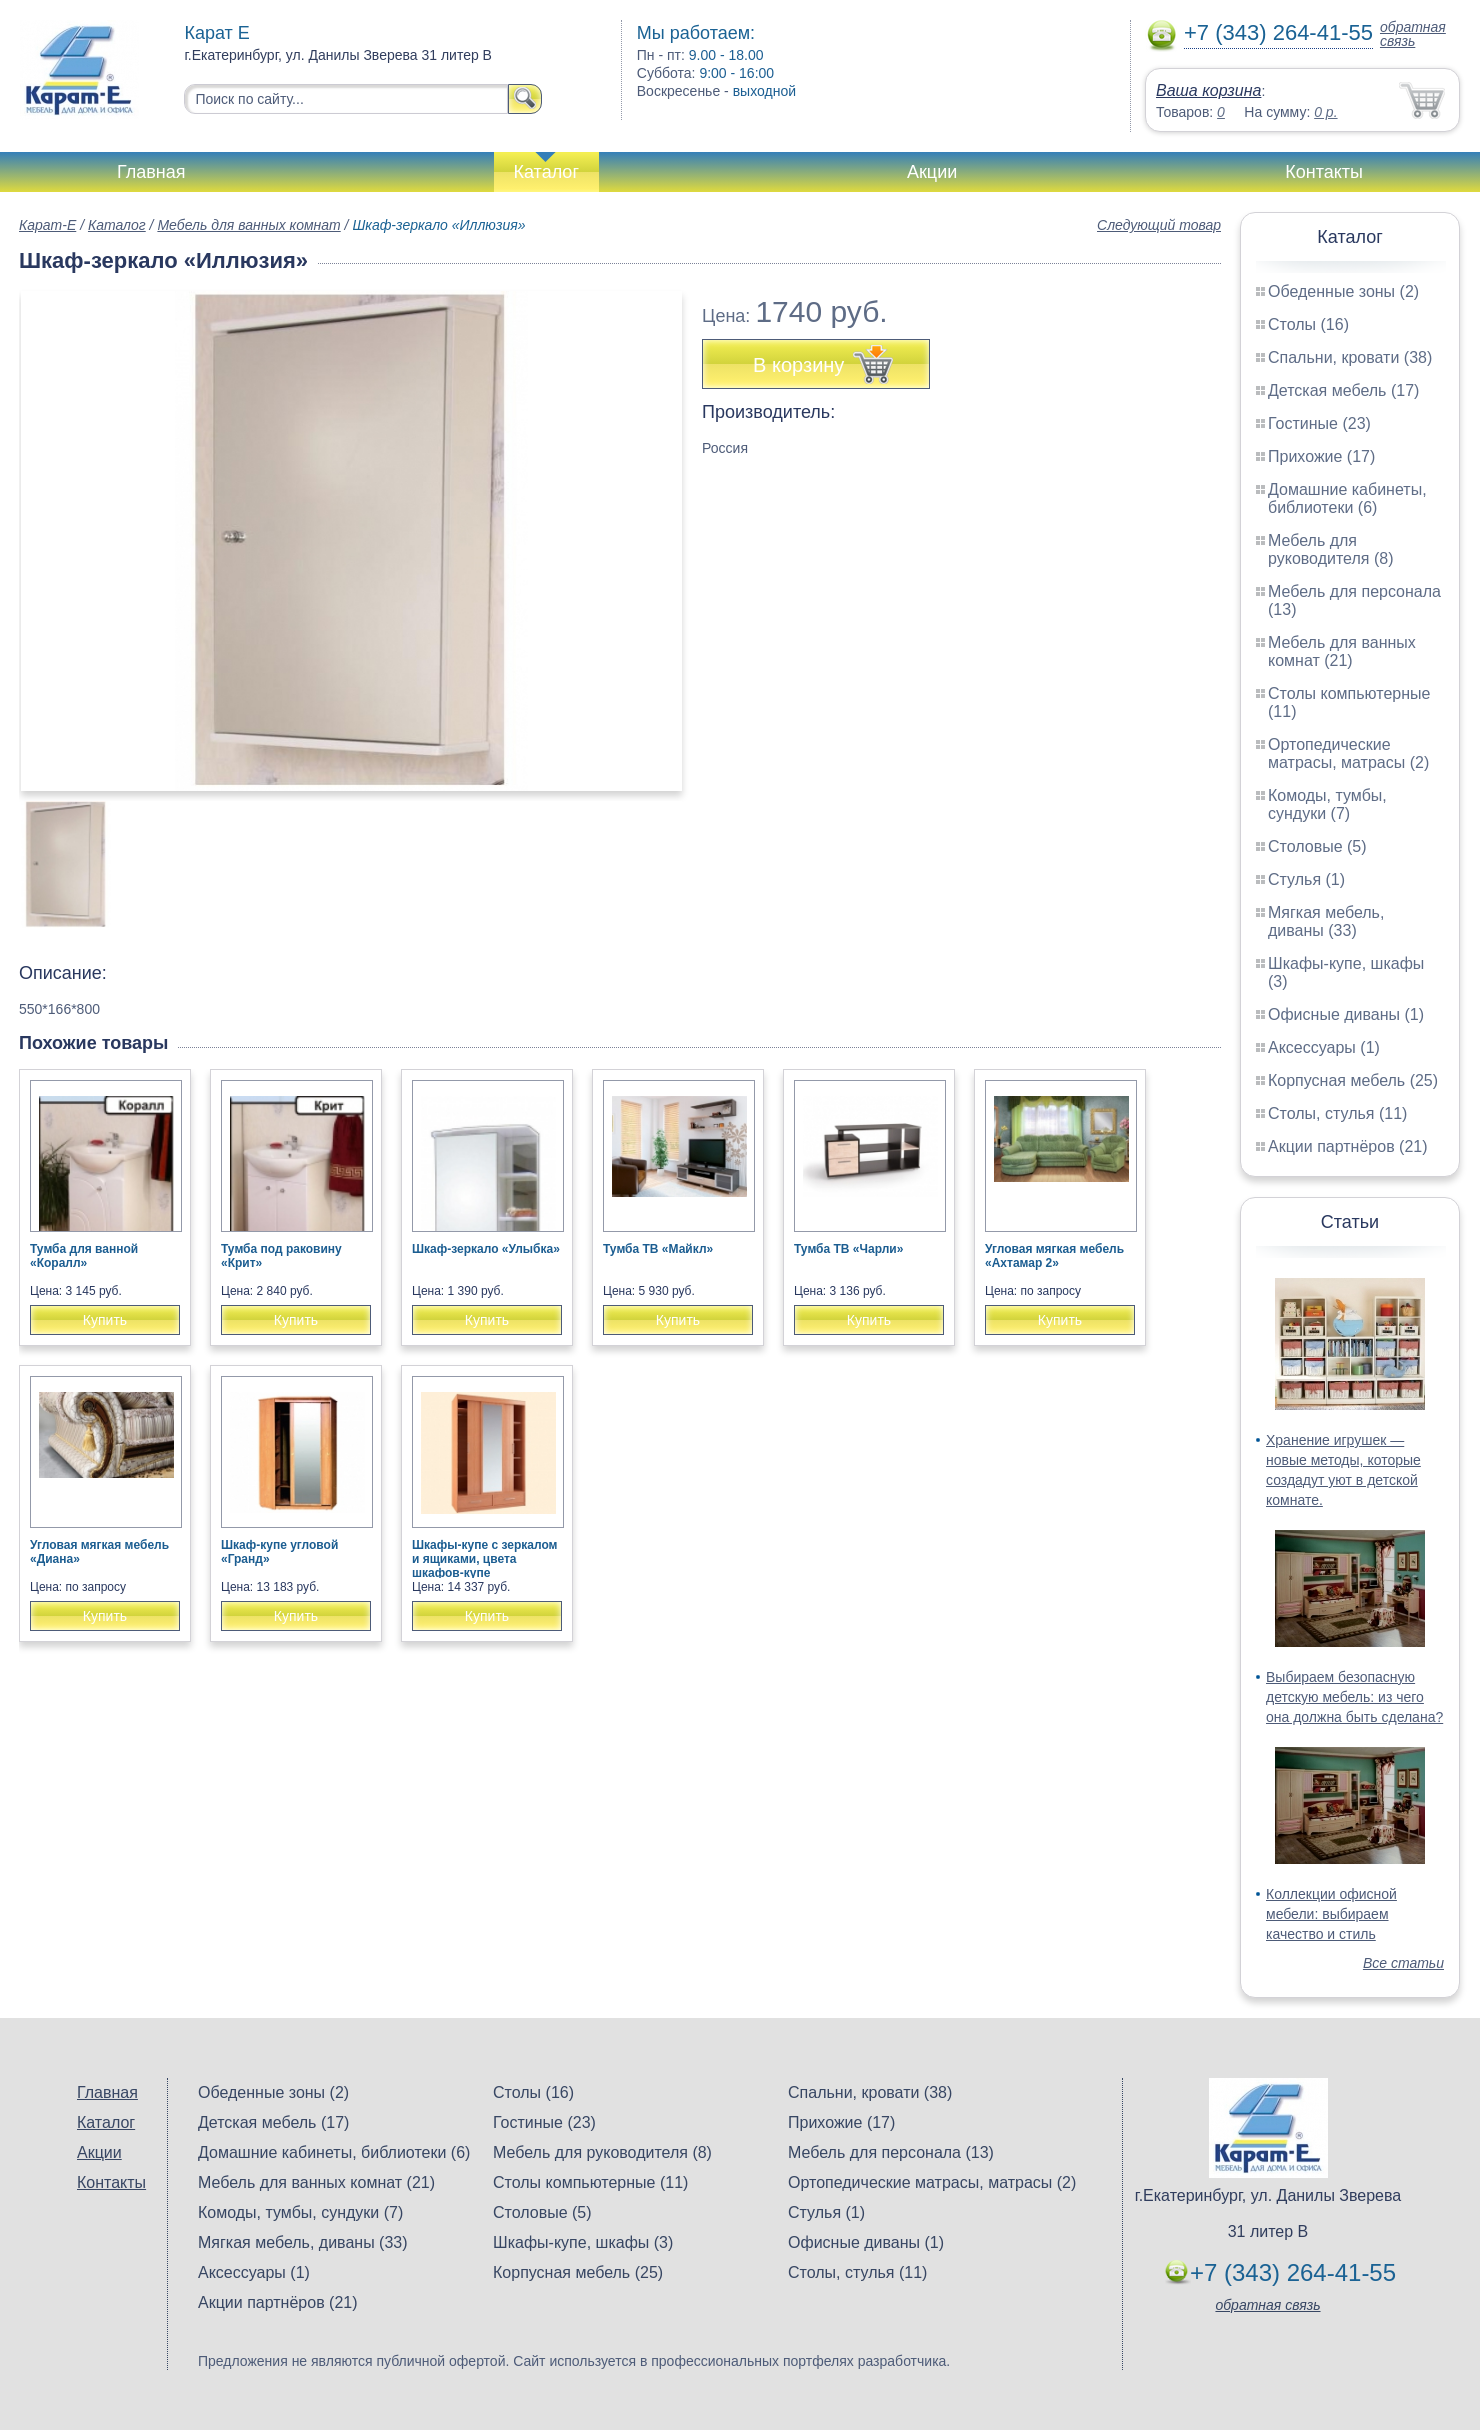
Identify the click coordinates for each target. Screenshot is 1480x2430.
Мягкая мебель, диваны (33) (1326, 921)
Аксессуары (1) (1324, 1047)
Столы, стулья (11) (1337, 1113)
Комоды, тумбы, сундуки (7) (1327, 804)
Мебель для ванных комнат (248, 225)
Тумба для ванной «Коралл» (84, 1256)
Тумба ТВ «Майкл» (658, 1249)
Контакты (1324, 172)
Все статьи (1403, 1963)
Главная (151, 172)
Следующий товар (1159, 225)
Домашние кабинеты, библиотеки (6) (1347, 498)
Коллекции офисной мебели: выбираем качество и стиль (1331, 1914)
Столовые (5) (1317, 846)
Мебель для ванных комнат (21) (1342, 651)
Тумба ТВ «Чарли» (848, 1249)
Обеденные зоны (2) (1343, 291)
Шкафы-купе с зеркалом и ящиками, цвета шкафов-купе (484, 1559)
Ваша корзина (1208, 90)
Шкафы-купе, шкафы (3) (583, 2242)
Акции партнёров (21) (1348, 1146)
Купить (105, 1320)
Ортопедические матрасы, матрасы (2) (1348, 753)
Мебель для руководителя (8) (1330, 549)
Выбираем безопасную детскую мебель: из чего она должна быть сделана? (1354, 1697)
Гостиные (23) (1319, 423)
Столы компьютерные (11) (590, 2182)
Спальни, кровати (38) (1350, 357)
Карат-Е (47, 225)
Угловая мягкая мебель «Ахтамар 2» (1054, 1256)
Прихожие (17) (1321, 456)
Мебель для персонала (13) (891, 2152)
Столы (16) (1308, 324)
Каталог (546, 172)
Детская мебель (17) (1343, 390)
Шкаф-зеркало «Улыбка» (486, 1249)
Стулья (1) (1306, 879)
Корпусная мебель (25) (1353, 1080)
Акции (932, 172)
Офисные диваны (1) (1346, 1014)
